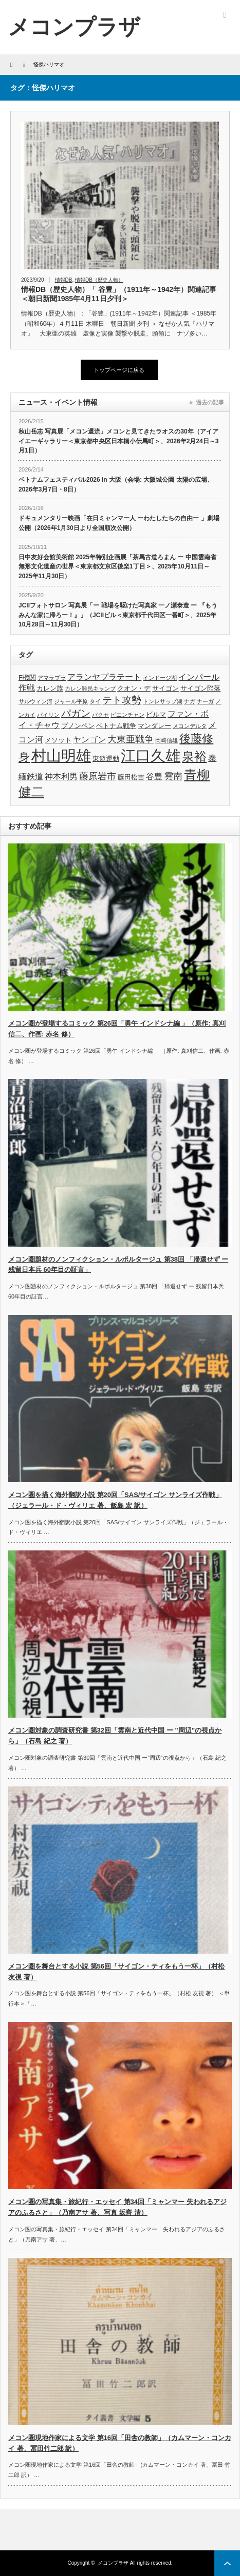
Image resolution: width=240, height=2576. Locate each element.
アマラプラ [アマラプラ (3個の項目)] (52, 678)
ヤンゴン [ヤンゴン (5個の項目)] (89, 739)
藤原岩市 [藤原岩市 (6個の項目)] (97, 776)
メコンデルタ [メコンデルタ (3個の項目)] (190, 726)
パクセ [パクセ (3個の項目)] (100, 715)
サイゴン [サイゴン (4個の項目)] (165, 688)
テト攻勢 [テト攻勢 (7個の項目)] (121, 700)
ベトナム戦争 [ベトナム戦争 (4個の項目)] (116, 726)
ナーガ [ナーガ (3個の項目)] (205, 701)
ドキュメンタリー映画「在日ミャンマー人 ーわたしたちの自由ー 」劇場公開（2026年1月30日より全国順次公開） (119, 523)
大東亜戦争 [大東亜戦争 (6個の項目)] (130, 739)
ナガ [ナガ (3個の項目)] (189, 701)
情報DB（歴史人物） (99, 280)
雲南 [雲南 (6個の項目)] (173, 776)
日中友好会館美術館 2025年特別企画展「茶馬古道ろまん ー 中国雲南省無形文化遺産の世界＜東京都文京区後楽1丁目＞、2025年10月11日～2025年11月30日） (117, 567)
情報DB (63, 280)
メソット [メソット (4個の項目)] (58, 740)
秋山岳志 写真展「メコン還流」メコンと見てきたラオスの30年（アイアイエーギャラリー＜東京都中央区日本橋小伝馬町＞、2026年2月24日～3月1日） (118, 441)
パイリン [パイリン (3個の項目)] (48, 715)
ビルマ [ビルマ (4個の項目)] (156, 714)
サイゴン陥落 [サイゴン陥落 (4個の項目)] (200, 688)
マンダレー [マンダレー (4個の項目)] (154, 726)
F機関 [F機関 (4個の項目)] (27, 677)
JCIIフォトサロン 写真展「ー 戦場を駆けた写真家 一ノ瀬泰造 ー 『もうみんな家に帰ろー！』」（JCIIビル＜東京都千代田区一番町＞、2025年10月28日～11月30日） (118, 615)
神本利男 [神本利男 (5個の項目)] (61, 776)
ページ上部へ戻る (227, 2563)
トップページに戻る (119, 370)
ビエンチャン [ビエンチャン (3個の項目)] (127, 715)
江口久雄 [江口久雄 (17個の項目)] (150, 756)
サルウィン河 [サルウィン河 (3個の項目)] (35, 701)
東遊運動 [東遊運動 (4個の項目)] (106, 758)
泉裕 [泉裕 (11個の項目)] (194, 756)
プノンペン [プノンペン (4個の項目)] (78, 726)
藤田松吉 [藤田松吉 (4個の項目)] (131, 777)
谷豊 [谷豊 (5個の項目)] (154, 776)
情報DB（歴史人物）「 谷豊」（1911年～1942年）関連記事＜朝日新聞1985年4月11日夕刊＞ (118, 294)
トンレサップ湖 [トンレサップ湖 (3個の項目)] (162, 701)
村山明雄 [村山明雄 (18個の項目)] (61, 755)
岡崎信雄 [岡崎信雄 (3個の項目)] (166, 740)
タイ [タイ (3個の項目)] (95, 701)
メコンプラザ (113, 2563)
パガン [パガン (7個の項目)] (75, 713)
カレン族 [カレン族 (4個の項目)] (49, 688)
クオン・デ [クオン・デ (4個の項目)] (134, 688)
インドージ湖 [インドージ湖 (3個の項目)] (160, 678)
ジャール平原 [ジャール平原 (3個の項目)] (71, 701)
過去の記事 (210, 402)
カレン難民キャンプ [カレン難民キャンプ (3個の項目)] (90, 688)
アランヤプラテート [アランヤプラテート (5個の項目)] (104, 677)
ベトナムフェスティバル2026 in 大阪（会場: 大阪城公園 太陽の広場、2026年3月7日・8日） (116, 484)
